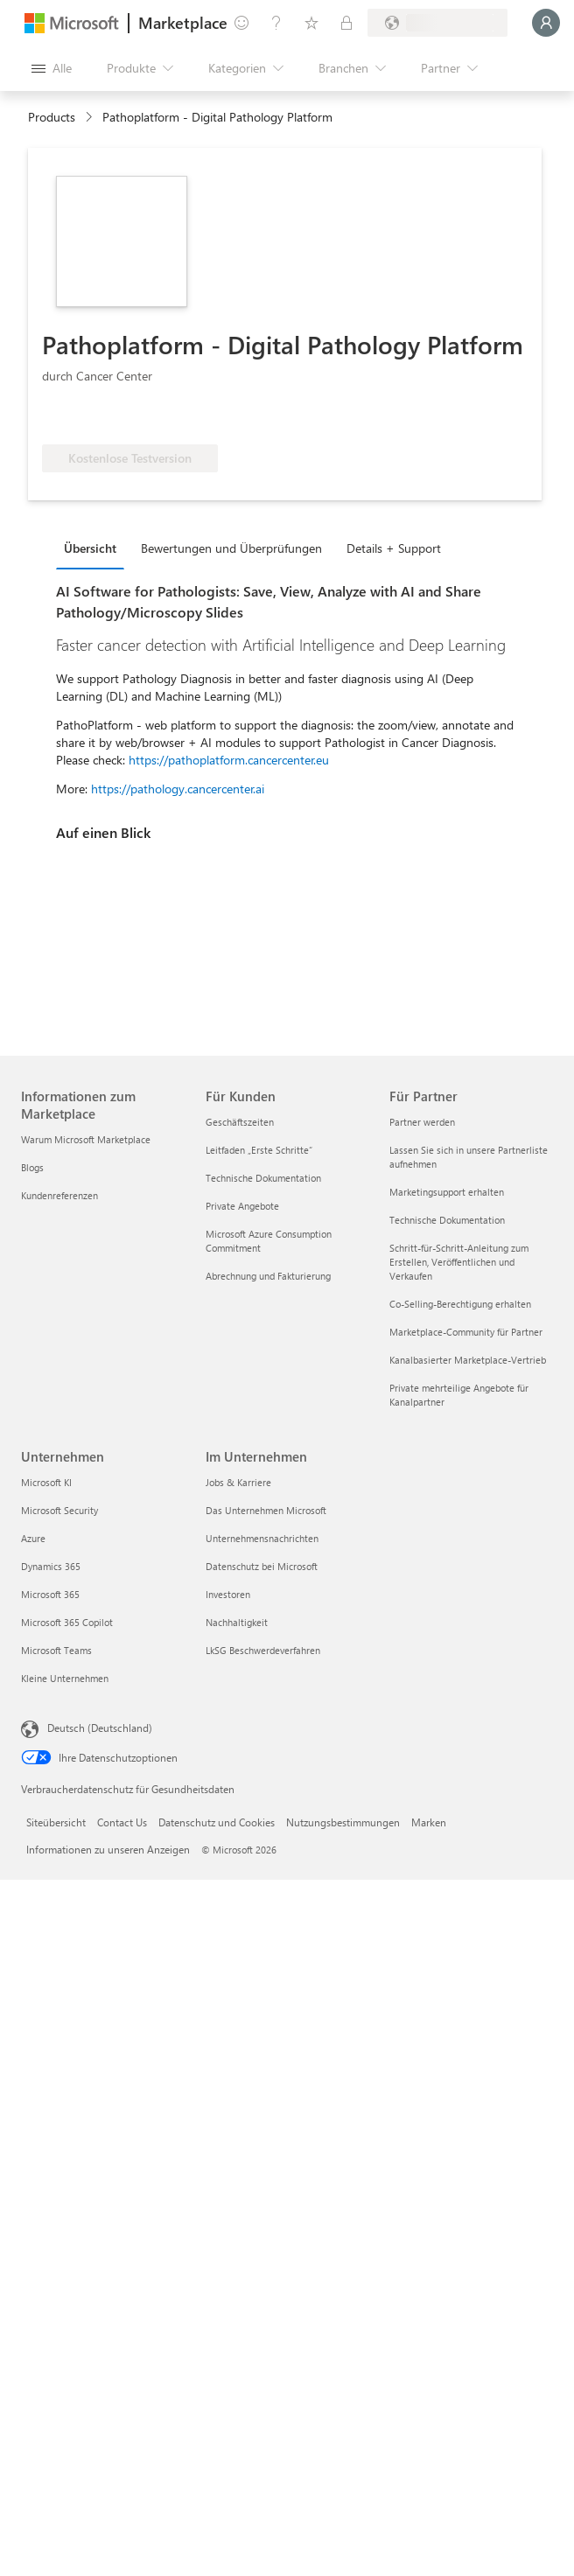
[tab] (94, 547)
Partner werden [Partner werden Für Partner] (422, 1121)
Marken (428, 1822)
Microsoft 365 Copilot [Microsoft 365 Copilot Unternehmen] (67, 1622)
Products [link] (51, 116)
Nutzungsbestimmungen (343, 1822)
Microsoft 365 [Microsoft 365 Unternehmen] (50, 1594)
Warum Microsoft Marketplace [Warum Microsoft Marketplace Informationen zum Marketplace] (85, 1139)
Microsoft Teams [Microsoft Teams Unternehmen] (56, 1650)
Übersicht (90, 548)
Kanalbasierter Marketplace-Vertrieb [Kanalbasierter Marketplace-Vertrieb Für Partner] (467, 1359)
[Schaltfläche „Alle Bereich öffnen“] (51, 68)
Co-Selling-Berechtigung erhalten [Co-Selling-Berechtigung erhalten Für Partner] (460, 1303)
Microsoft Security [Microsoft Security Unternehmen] (59, 1510)
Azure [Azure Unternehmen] (33, 1538)
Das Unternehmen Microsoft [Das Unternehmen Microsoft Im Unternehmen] (266, 1510)
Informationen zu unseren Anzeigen (108, 1849)
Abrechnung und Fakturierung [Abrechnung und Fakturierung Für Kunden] (268, 1275)
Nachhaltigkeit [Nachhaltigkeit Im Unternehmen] (237, 1622)
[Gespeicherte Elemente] (312, 22)
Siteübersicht (56, 1822)
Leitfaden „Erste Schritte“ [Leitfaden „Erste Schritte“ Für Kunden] (259, 1149)
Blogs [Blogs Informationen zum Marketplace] (32, 1167)
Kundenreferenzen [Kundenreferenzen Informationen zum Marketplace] (59, 1195)
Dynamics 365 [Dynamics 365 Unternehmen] (50, 1566)
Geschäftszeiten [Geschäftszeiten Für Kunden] (240, 1121)
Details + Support (393, 548)
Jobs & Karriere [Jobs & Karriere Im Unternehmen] (238, 1482)
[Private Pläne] (346, 22)
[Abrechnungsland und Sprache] (438, 23)
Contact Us (122, 1822)
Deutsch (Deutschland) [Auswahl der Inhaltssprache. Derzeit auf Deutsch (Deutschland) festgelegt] (99, 1728)
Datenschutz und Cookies (216, 1822)
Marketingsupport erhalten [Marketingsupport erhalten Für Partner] (446, 1191)
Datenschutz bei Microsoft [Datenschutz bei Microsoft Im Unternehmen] (262, 1566)
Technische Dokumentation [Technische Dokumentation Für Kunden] (263, 1177)
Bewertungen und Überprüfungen (231, 548)
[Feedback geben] (242, 22)
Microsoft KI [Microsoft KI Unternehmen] (46, 1482)
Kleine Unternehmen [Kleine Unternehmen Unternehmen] (64, 1678)
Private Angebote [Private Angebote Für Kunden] (242, 1205)
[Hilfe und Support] (276, 22)
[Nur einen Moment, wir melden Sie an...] (546, 23)
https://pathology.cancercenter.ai (177, 788)
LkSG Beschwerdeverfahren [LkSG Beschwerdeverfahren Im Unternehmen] (263, 1650)
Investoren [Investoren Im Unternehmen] (228, 1594)
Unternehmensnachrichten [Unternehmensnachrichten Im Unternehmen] (262, 1538)
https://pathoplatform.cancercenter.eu (229, 759)
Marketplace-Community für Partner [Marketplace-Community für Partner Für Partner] (465, 1331)
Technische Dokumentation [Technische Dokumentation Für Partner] (447, 1219)
